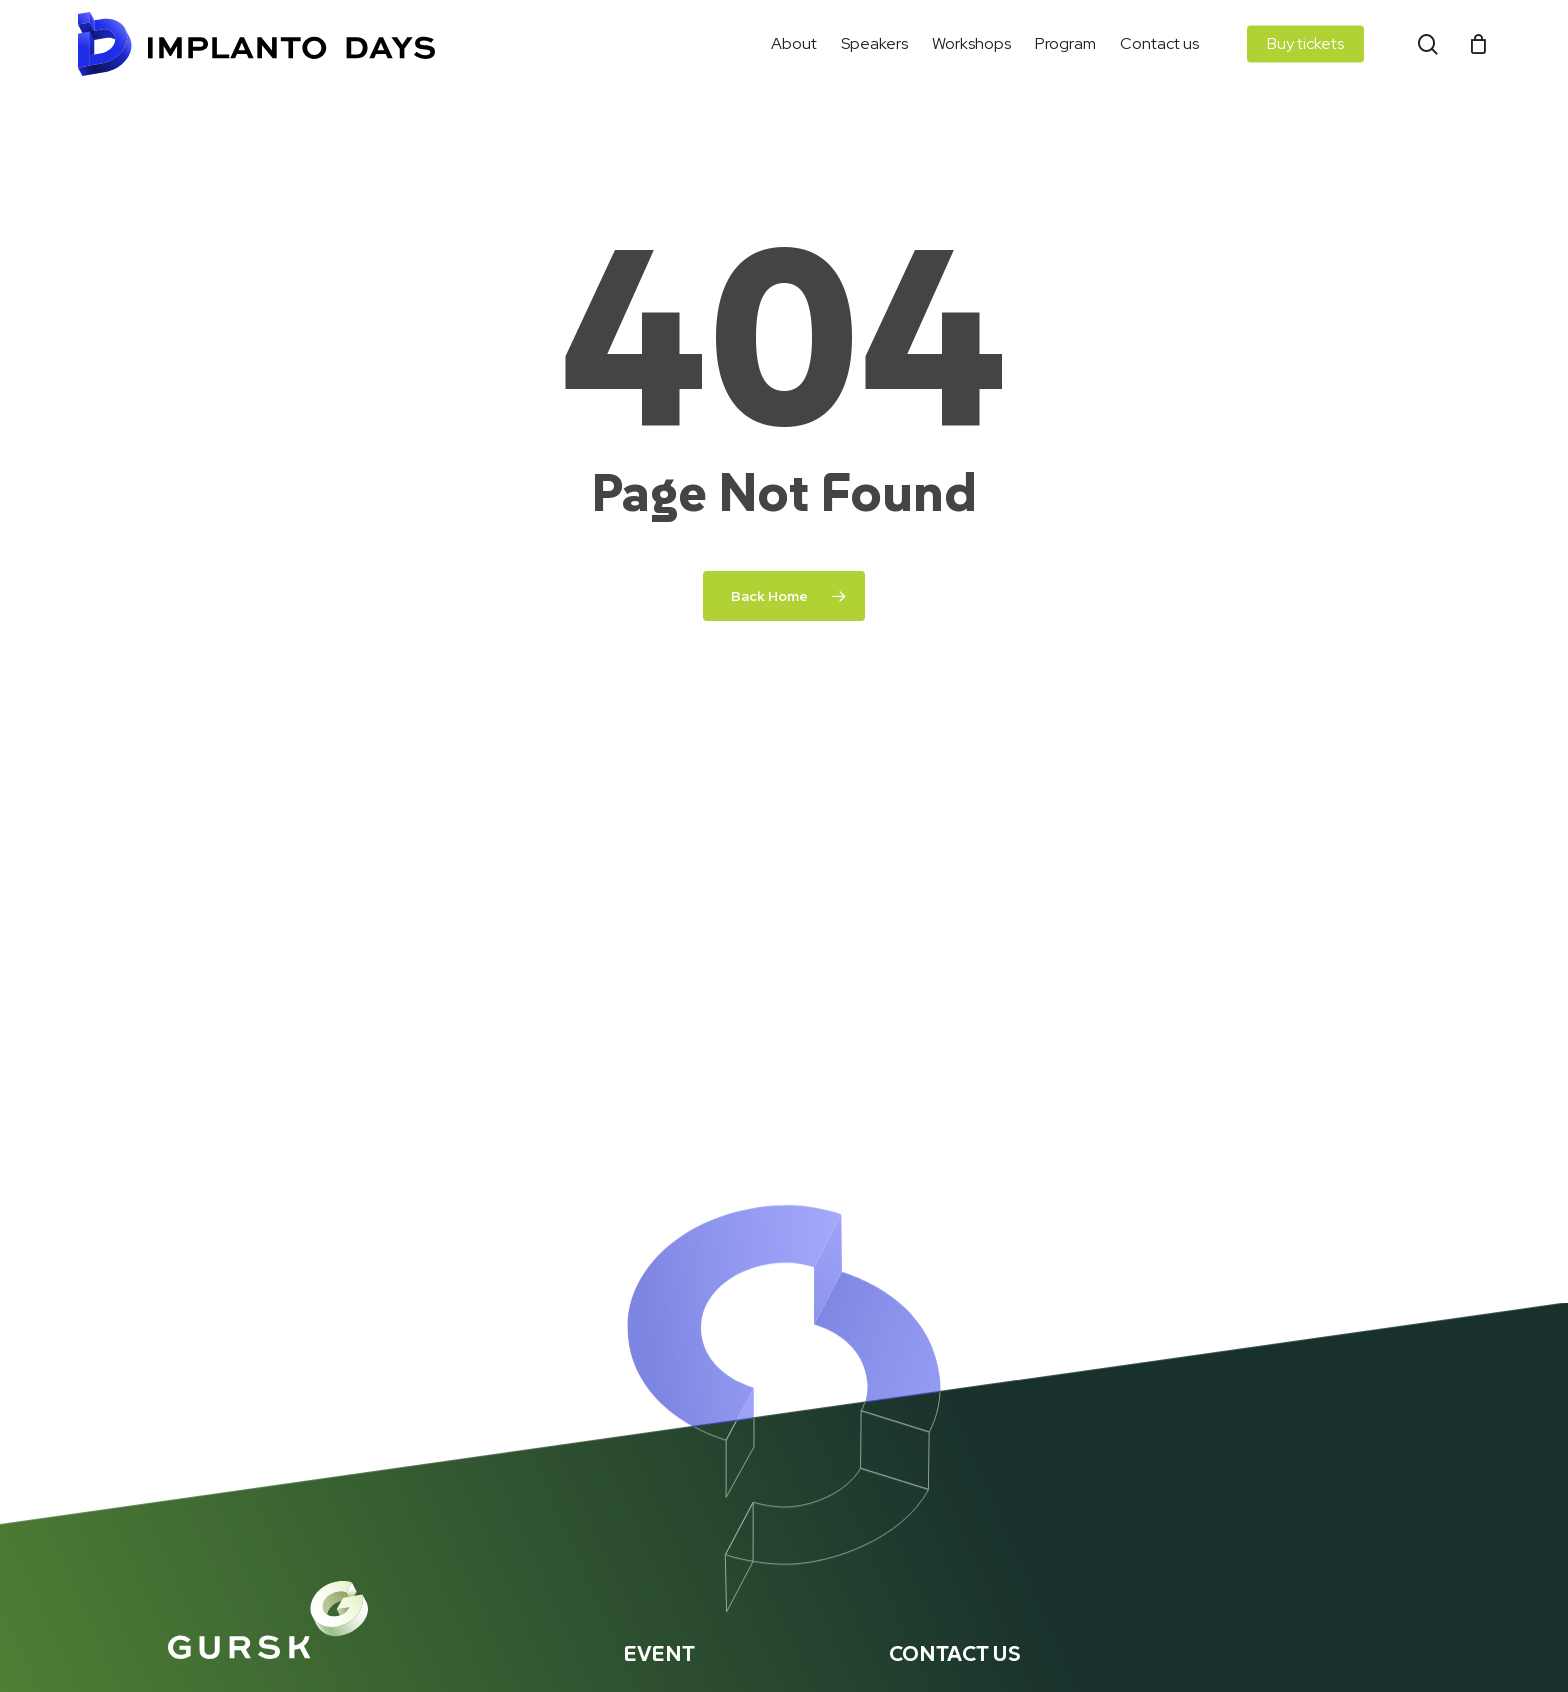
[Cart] (1479, 44)
